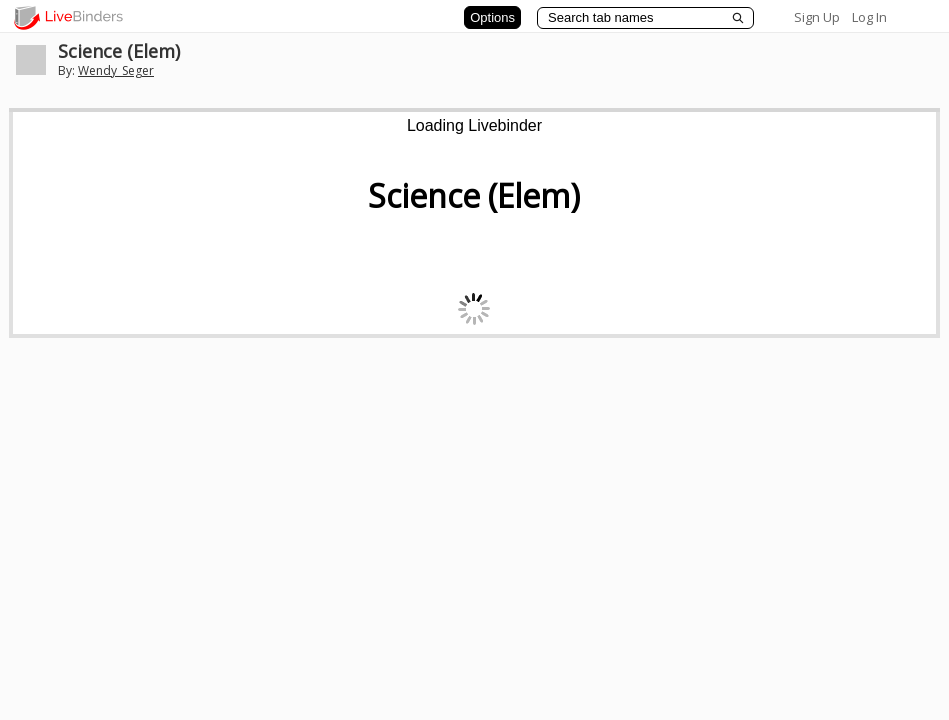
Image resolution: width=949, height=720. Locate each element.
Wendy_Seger (116, 70)
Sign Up (817, 17)
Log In (869, 17)
